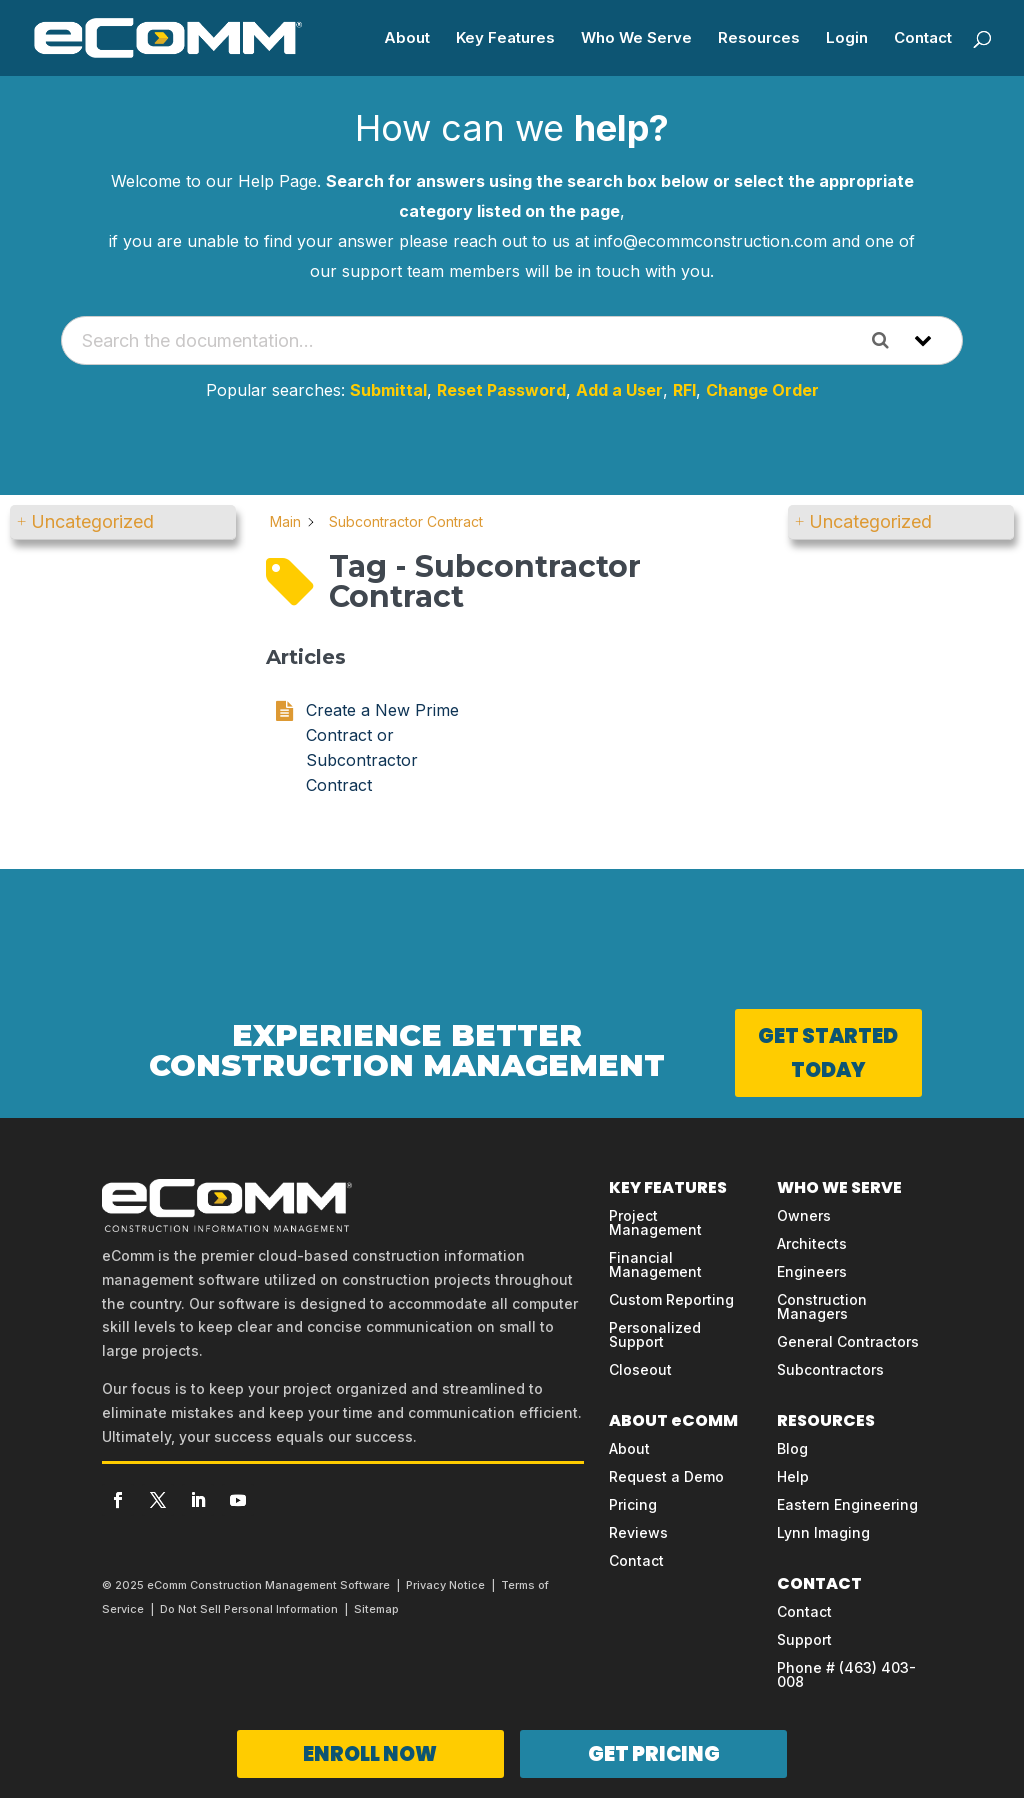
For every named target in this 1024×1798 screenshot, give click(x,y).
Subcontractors (830, 1369)
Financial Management (655, 1264)
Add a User (619, 390)
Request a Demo (666, 1476)
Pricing (633, 1504)
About (407, 39)
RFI (684, 390)
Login (847, 39)
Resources (759, 39)
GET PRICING (654, 1754)
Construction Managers (822, 1306)
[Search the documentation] (888, 340)
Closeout (640, 1369)
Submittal (388, 390)
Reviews (638, 1532)
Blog (792, 1448)
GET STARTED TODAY (828, 1053)
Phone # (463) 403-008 (846, 1674)
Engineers (812, 1271)
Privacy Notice (445, 1585)
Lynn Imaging (823, 1532)
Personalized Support (655, 1334)
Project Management (655, 1222)
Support (804, 1639)
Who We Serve (636, 39)
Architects (812, 1243)
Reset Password (501, 390)
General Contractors (848, 1341)
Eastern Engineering (847, 1504)
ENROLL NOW (370, 1754)
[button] (123, 522)
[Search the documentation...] (461, 340)
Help (793, 1476)
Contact (923, 39)
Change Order (762, 390)
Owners (804, 1215)
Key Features (505, 39)
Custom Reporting (671, 1299)
